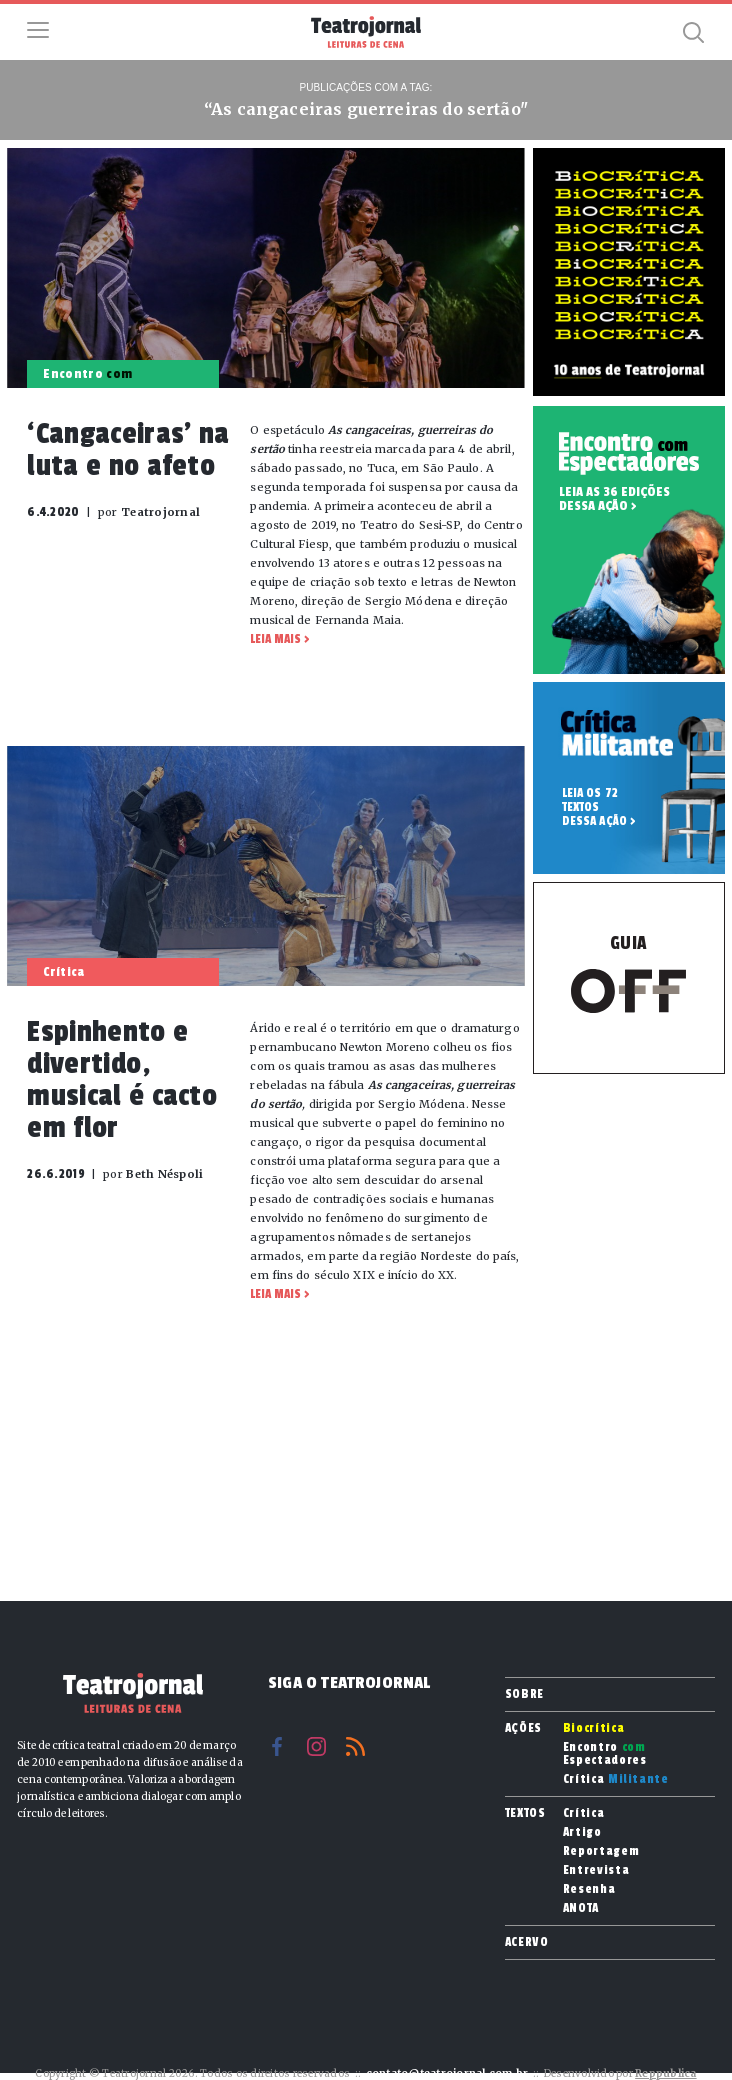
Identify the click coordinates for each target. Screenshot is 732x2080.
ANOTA (581, 1908)
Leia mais (275, 639)
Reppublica (666, 2073)
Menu (38, 30)
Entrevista (596, 1870)
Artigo (582, 1832)
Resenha (589, 1889)
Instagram (316, 1746)
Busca (694, 32)
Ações (523, 1728)
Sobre (524, 1694)
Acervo (527, 1942)
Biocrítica (594, 1728)
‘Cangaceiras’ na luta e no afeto (128, 450)
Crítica (616, 1779)
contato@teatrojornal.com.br (447, 2073)
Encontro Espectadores (605, 1754)
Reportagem (601, 1851)
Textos (525, 1813)
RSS (355, 1746)
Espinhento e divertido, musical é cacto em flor (122, 1080)
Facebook (277, 1746)
